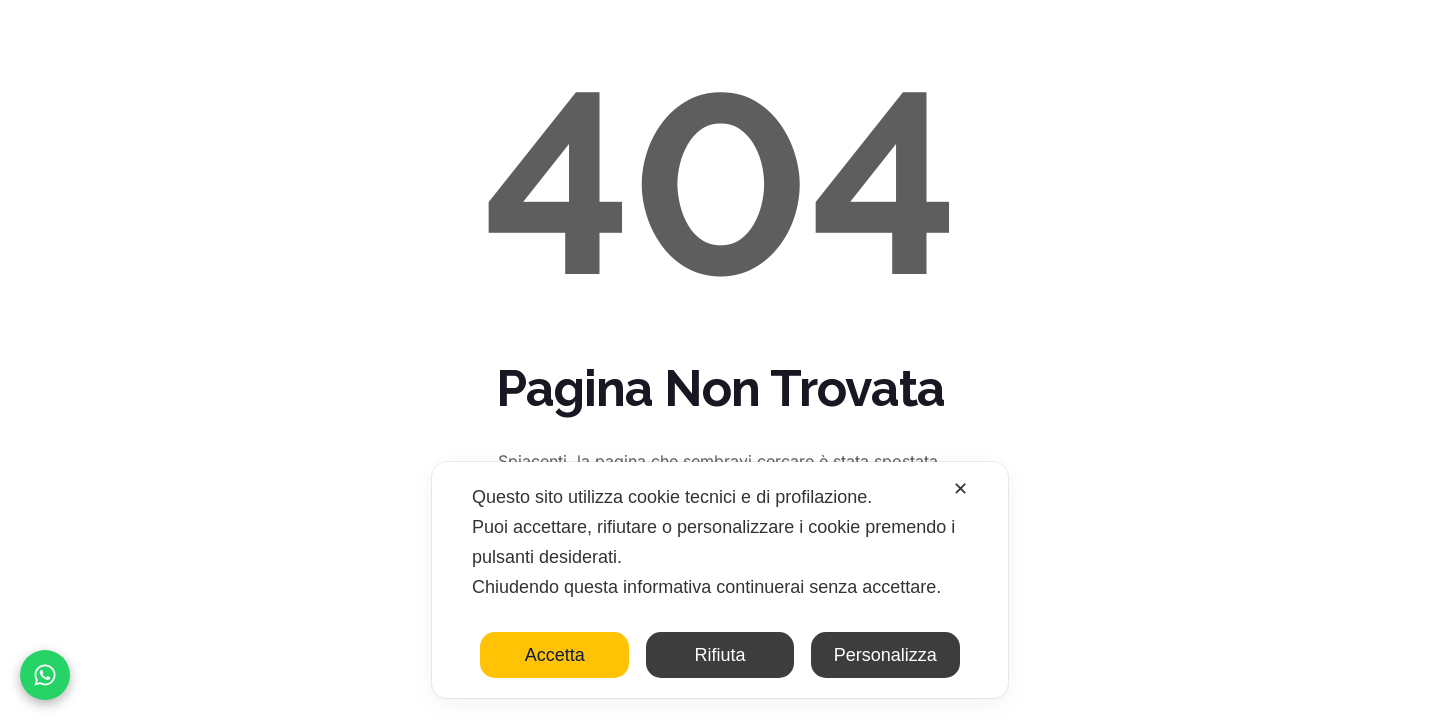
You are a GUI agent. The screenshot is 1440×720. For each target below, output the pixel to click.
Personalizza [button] (885, 655)
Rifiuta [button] (719, 655)
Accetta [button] (555, 655)
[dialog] (720, 580)
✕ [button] (960, 489)
